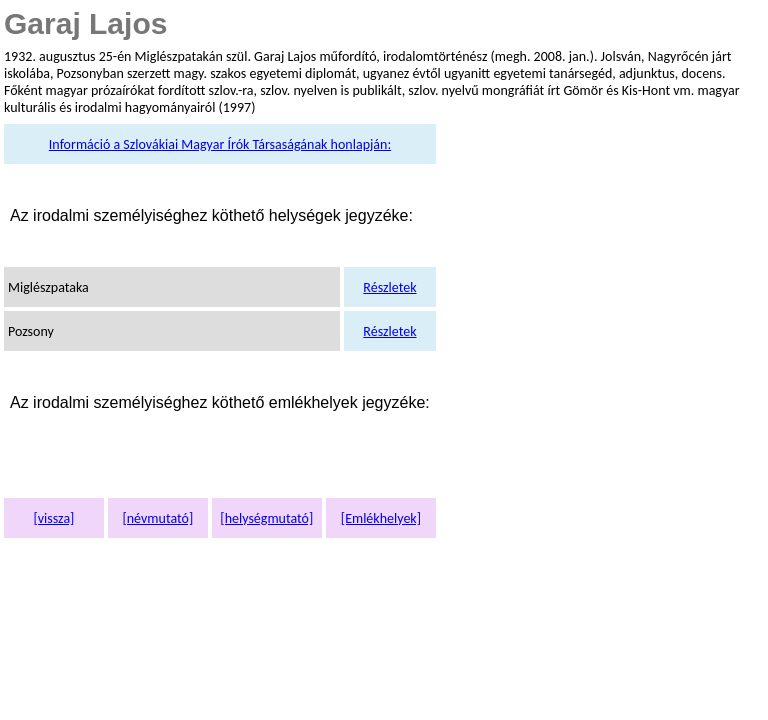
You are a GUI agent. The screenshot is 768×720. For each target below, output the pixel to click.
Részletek (389, 287)
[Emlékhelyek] (381, 518)
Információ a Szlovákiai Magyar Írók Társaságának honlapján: (220, 144)
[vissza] (53, 518)
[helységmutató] (266, 518)
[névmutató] (157, 518)
